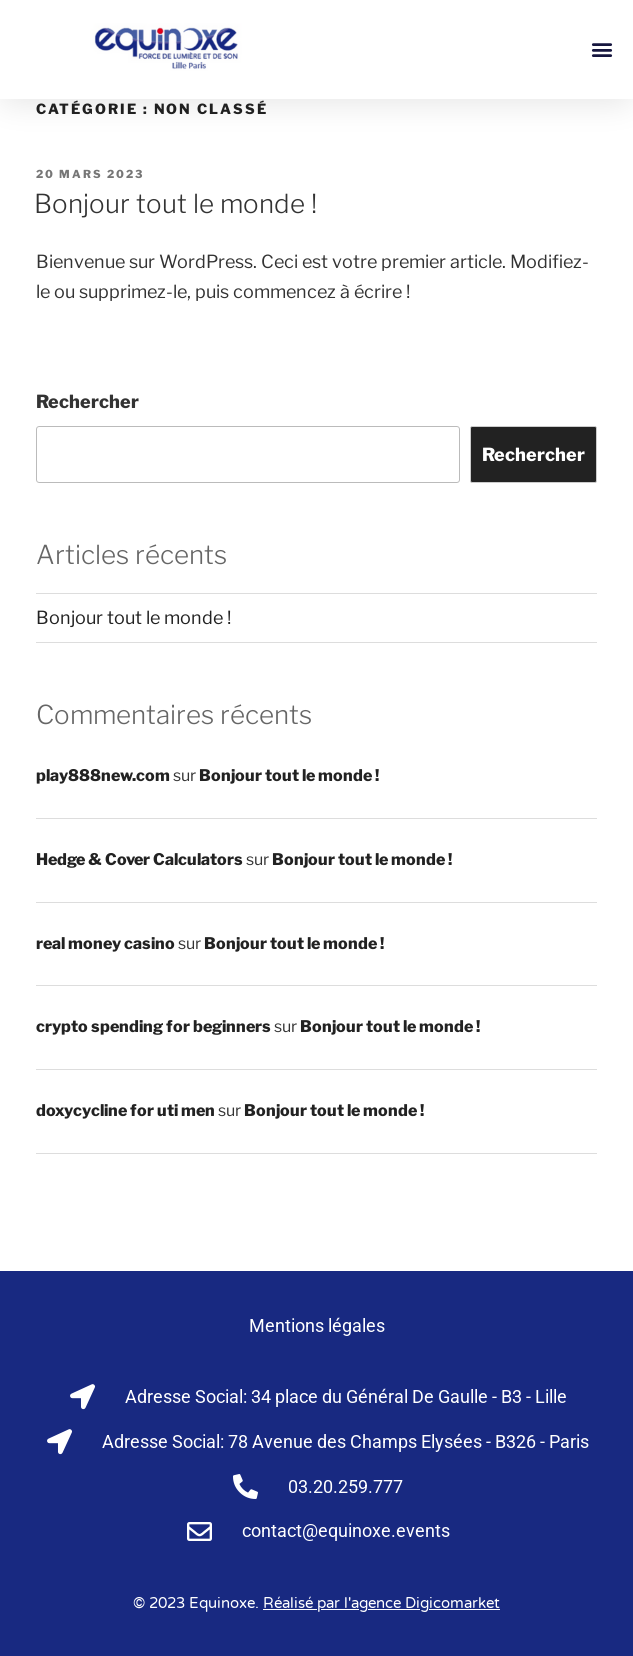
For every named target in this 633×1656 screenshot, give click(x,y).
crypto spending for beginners (153, 1026)
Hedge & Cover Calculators (139, 859)
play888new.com (103, 775)
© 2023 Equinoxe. (316, 1603)
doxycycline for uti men (125, 1110)
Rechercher (87, 401)
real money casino (105, 943)
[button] (601, 49)
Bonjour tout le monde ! (175, 203)
